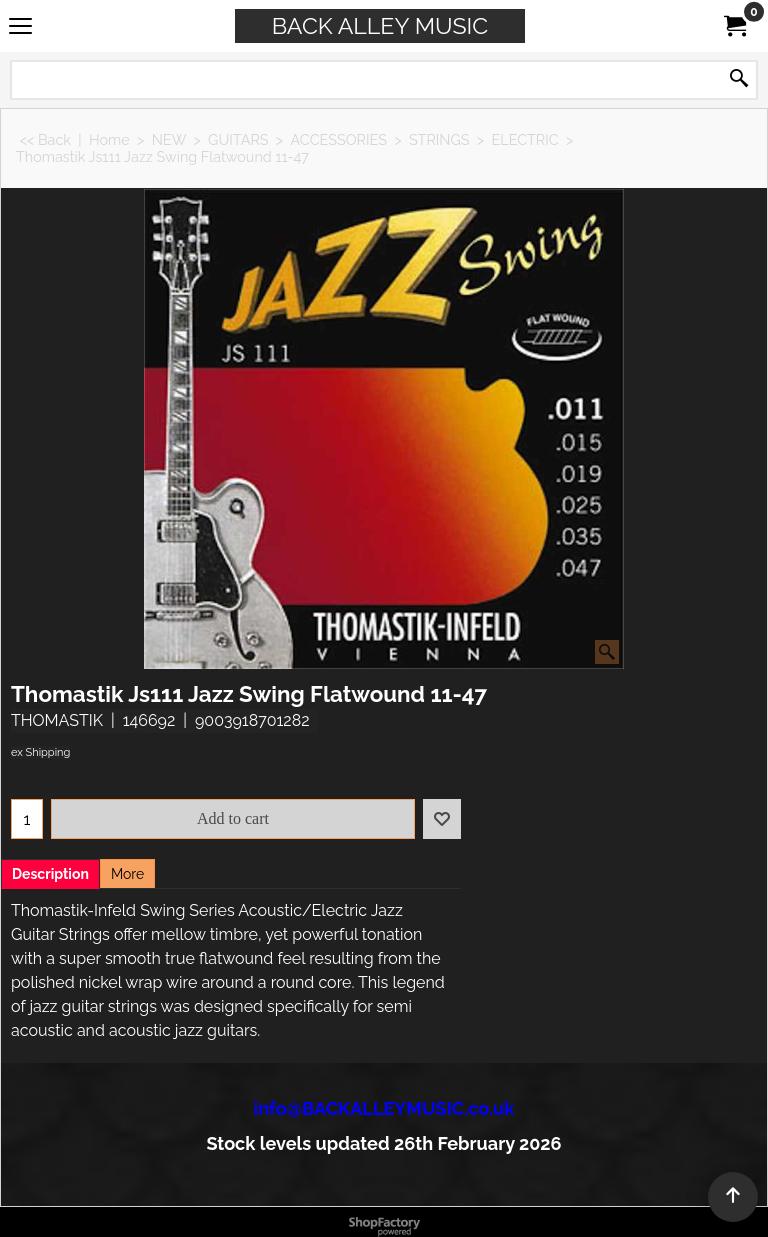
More (127, 874)
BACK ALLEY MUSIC (380, 25)
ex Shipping (40, 752)
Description (50, 874)
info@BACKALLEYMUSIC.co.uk (384, 1108)
